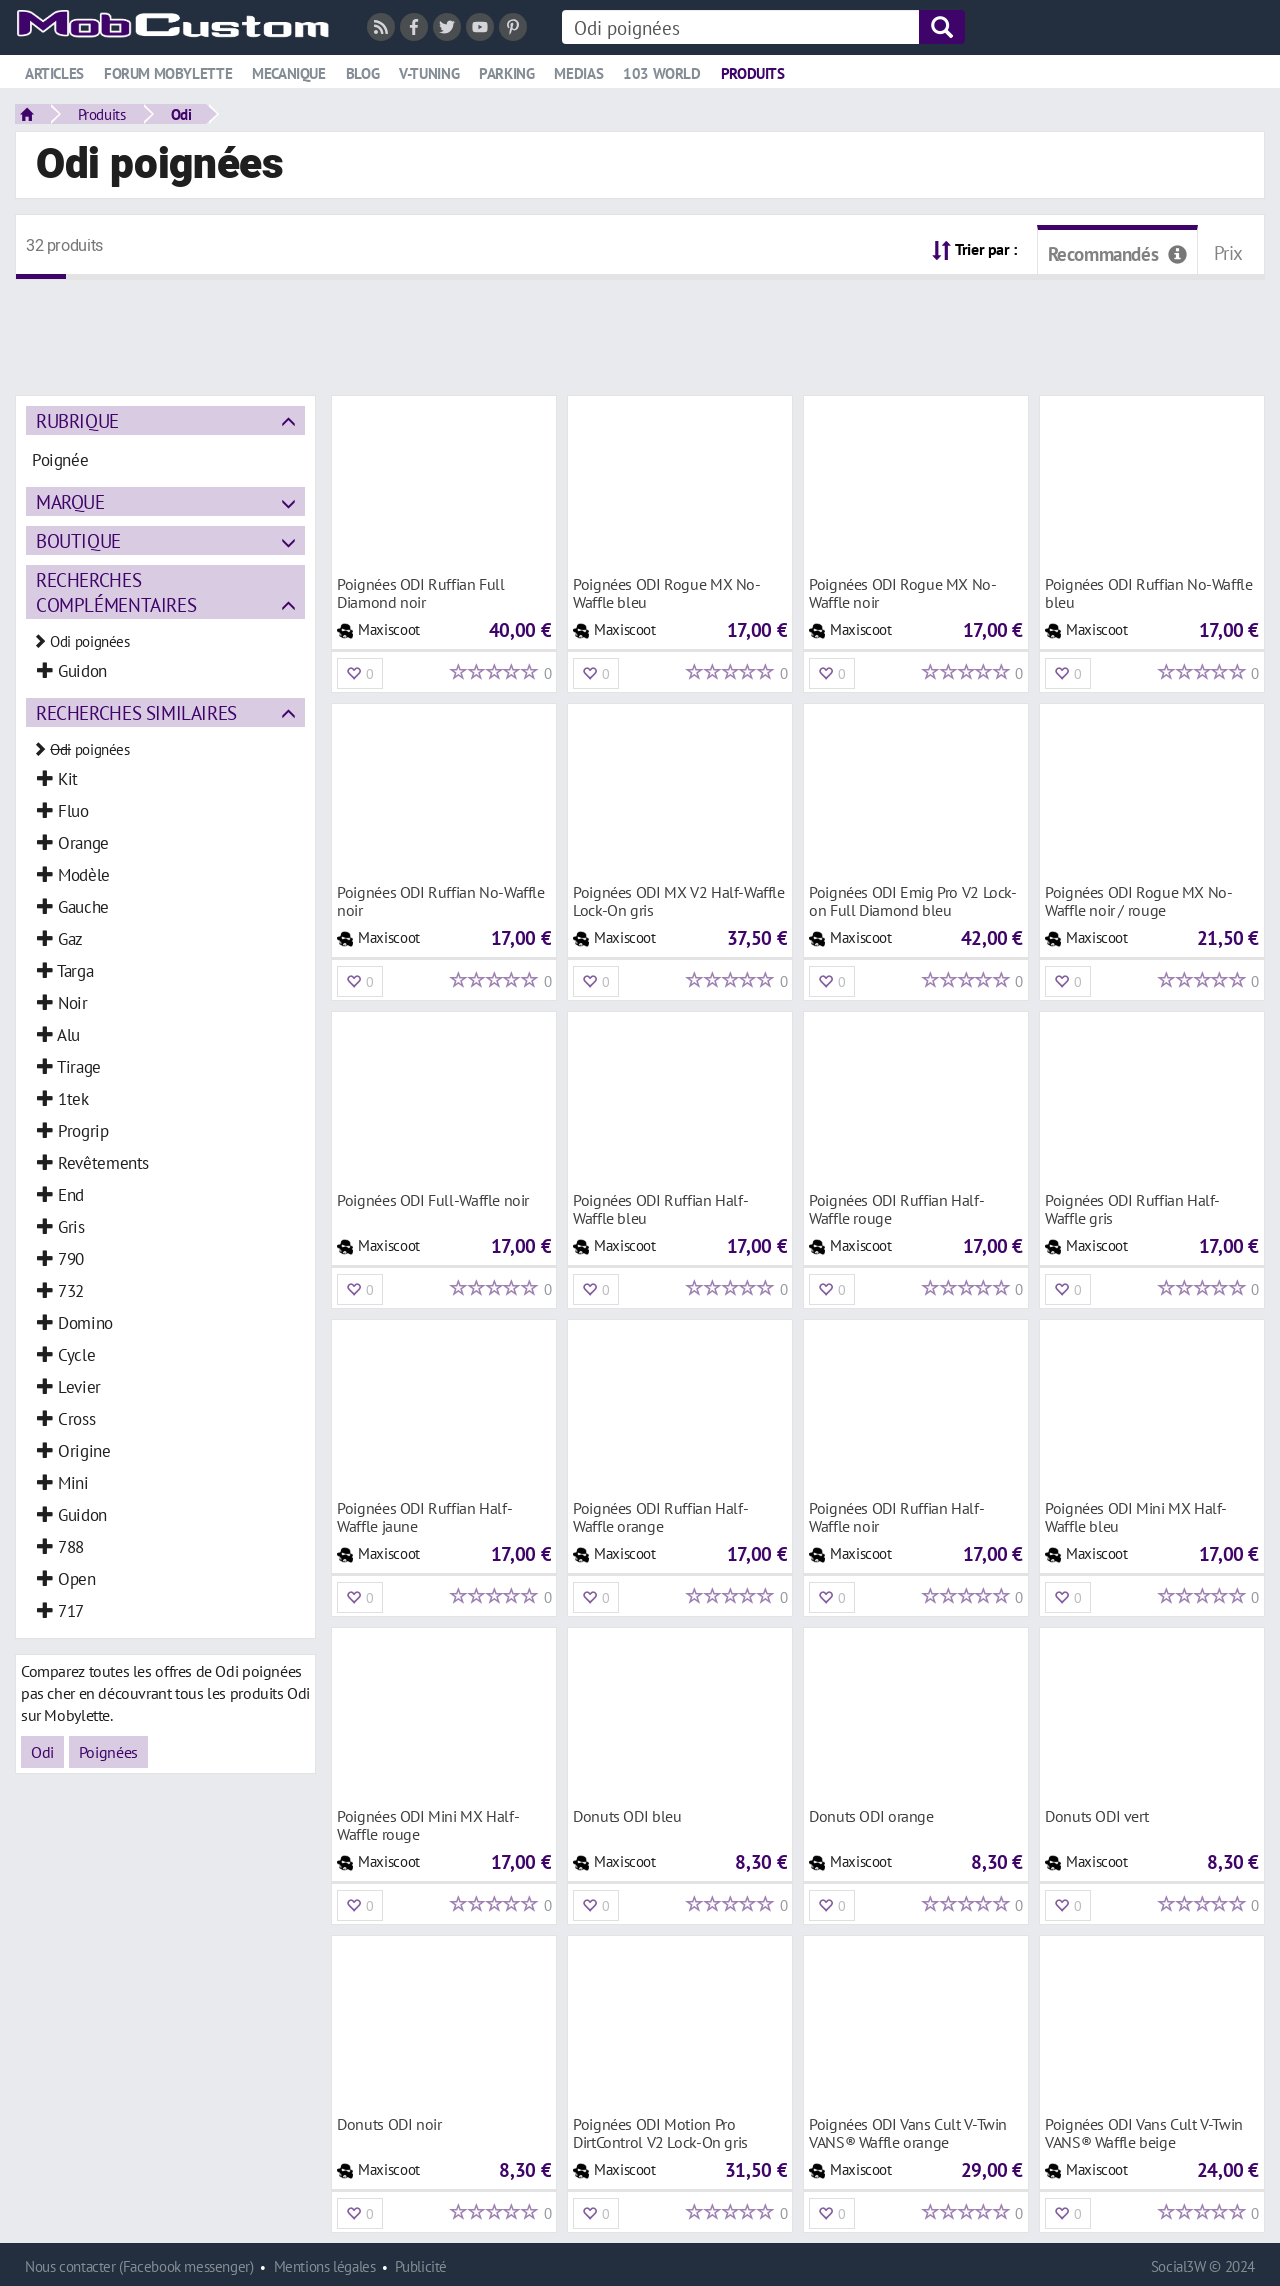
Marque (70, 501)
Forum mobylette (168, 73)
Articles (54, 73)
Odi (181, 114)
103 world (662, 73)
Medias (578, 73)
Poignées (108, 1752)
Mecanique (289, 73)
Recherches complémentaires (116, 592)
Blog (362, 73)
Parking (506, 73)
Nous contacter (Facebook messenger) (139, 2266)
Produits (753, 73)
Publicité (421, 2266)
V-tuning (429, 73)
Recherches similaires (136, 712)
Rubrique (77, 420)
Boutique (78, 540)
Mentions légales (325, 2266)
